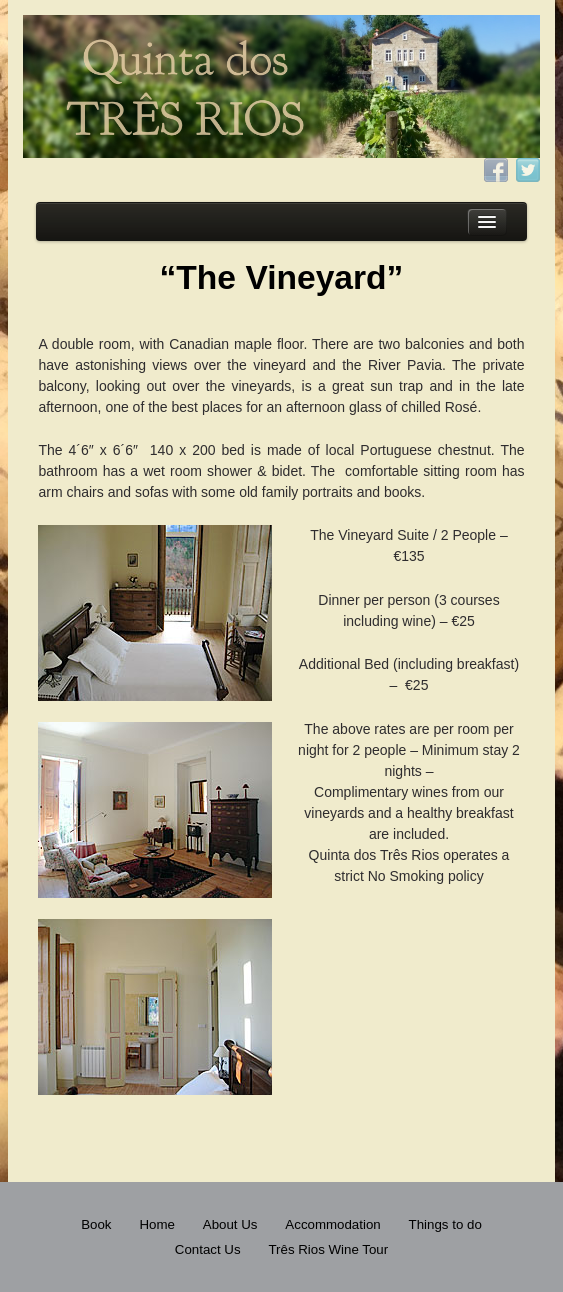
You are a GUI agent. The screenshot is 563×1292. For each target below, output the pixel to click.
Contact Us (208, 1249)
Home (156, 1224)
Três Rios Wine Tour (328, 1249)
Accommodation (332, 1224)
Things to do (445, 1224)
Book (96, 1224)
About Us (230, 1224)
